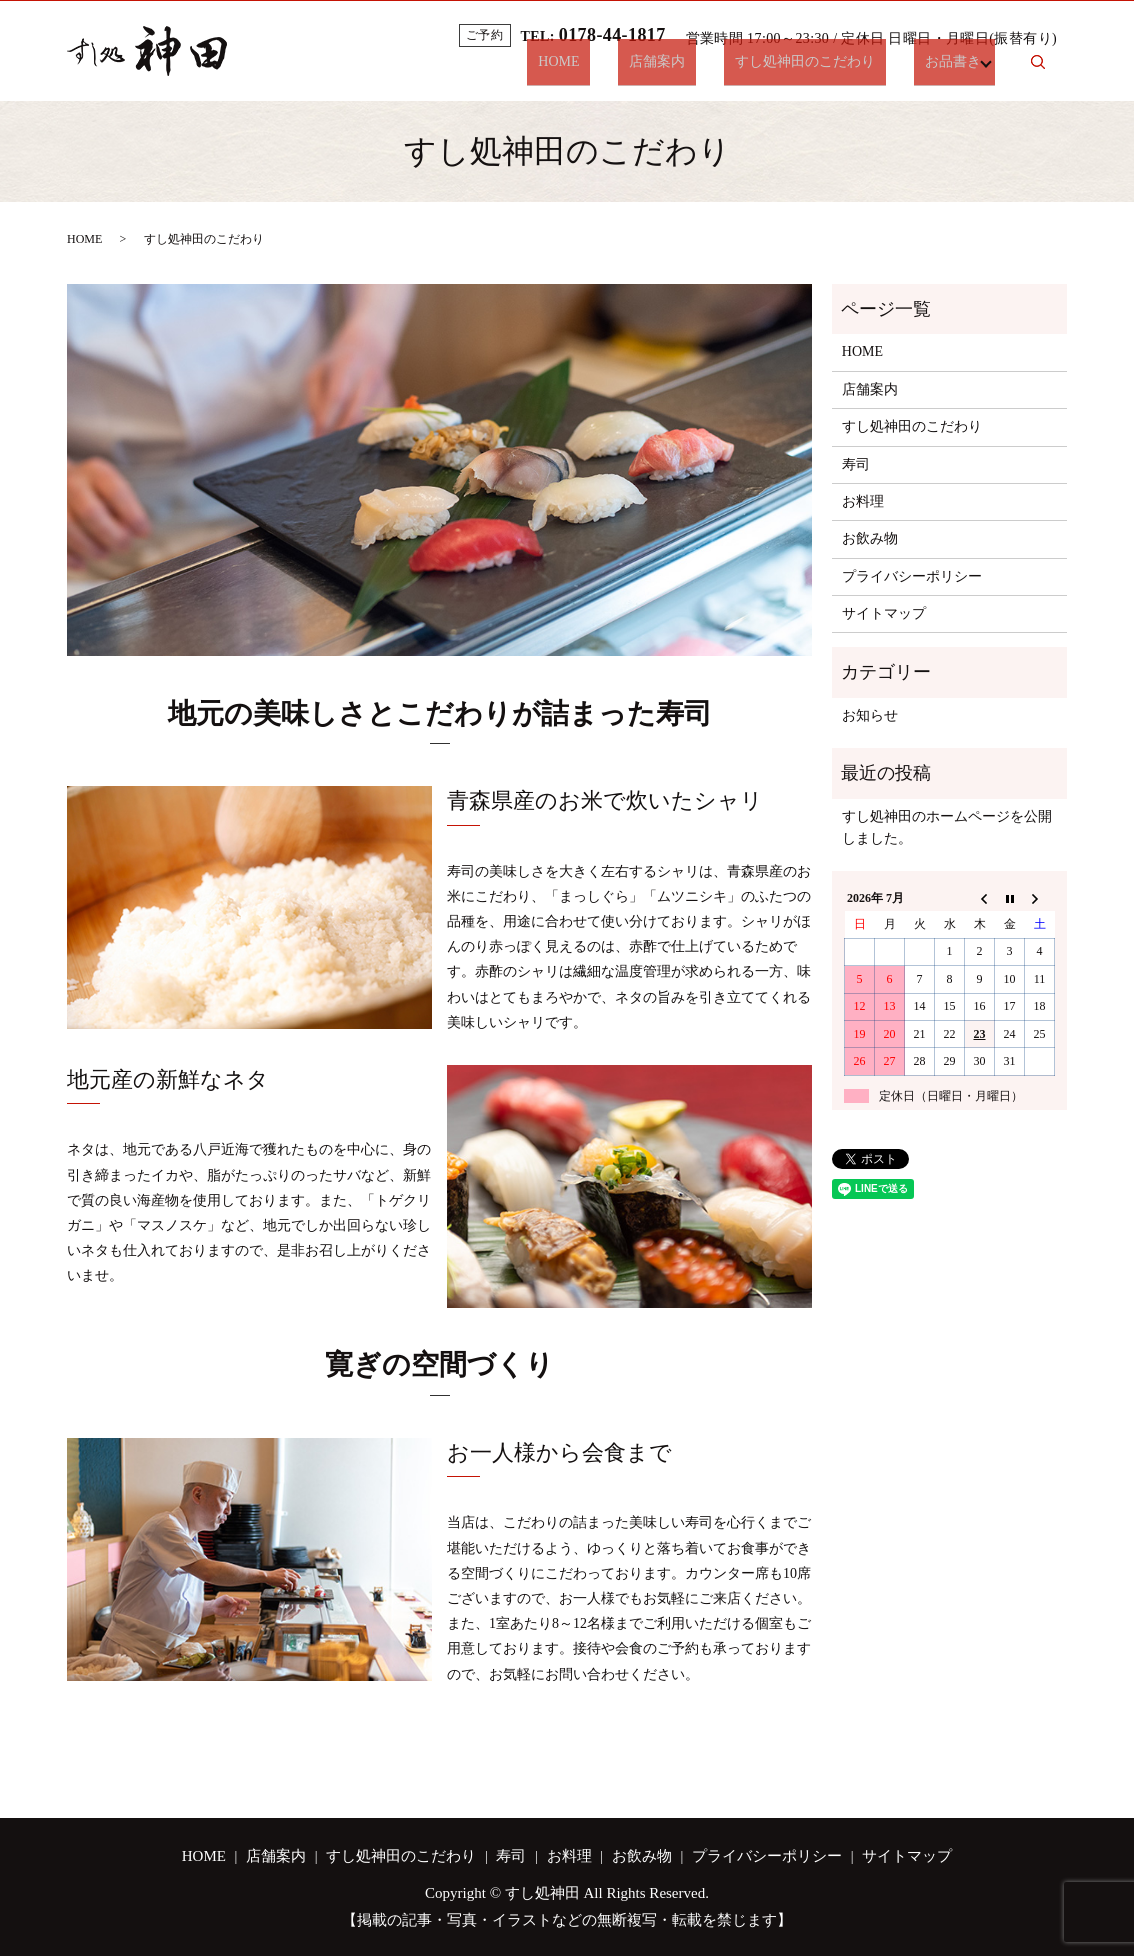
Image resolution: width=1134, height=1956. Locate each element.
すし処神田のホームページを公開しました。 (947, 827)
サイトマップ (884, 613)
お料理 (863, 501)
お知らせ (870, 715)
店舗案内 (701, 69)
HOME (624, 69)
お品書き (953, 69)
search (1038, 70)
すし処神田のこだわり (827, 69)
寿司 (856, 464)
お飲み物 (870, 538)
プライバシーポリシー (912, 576)
